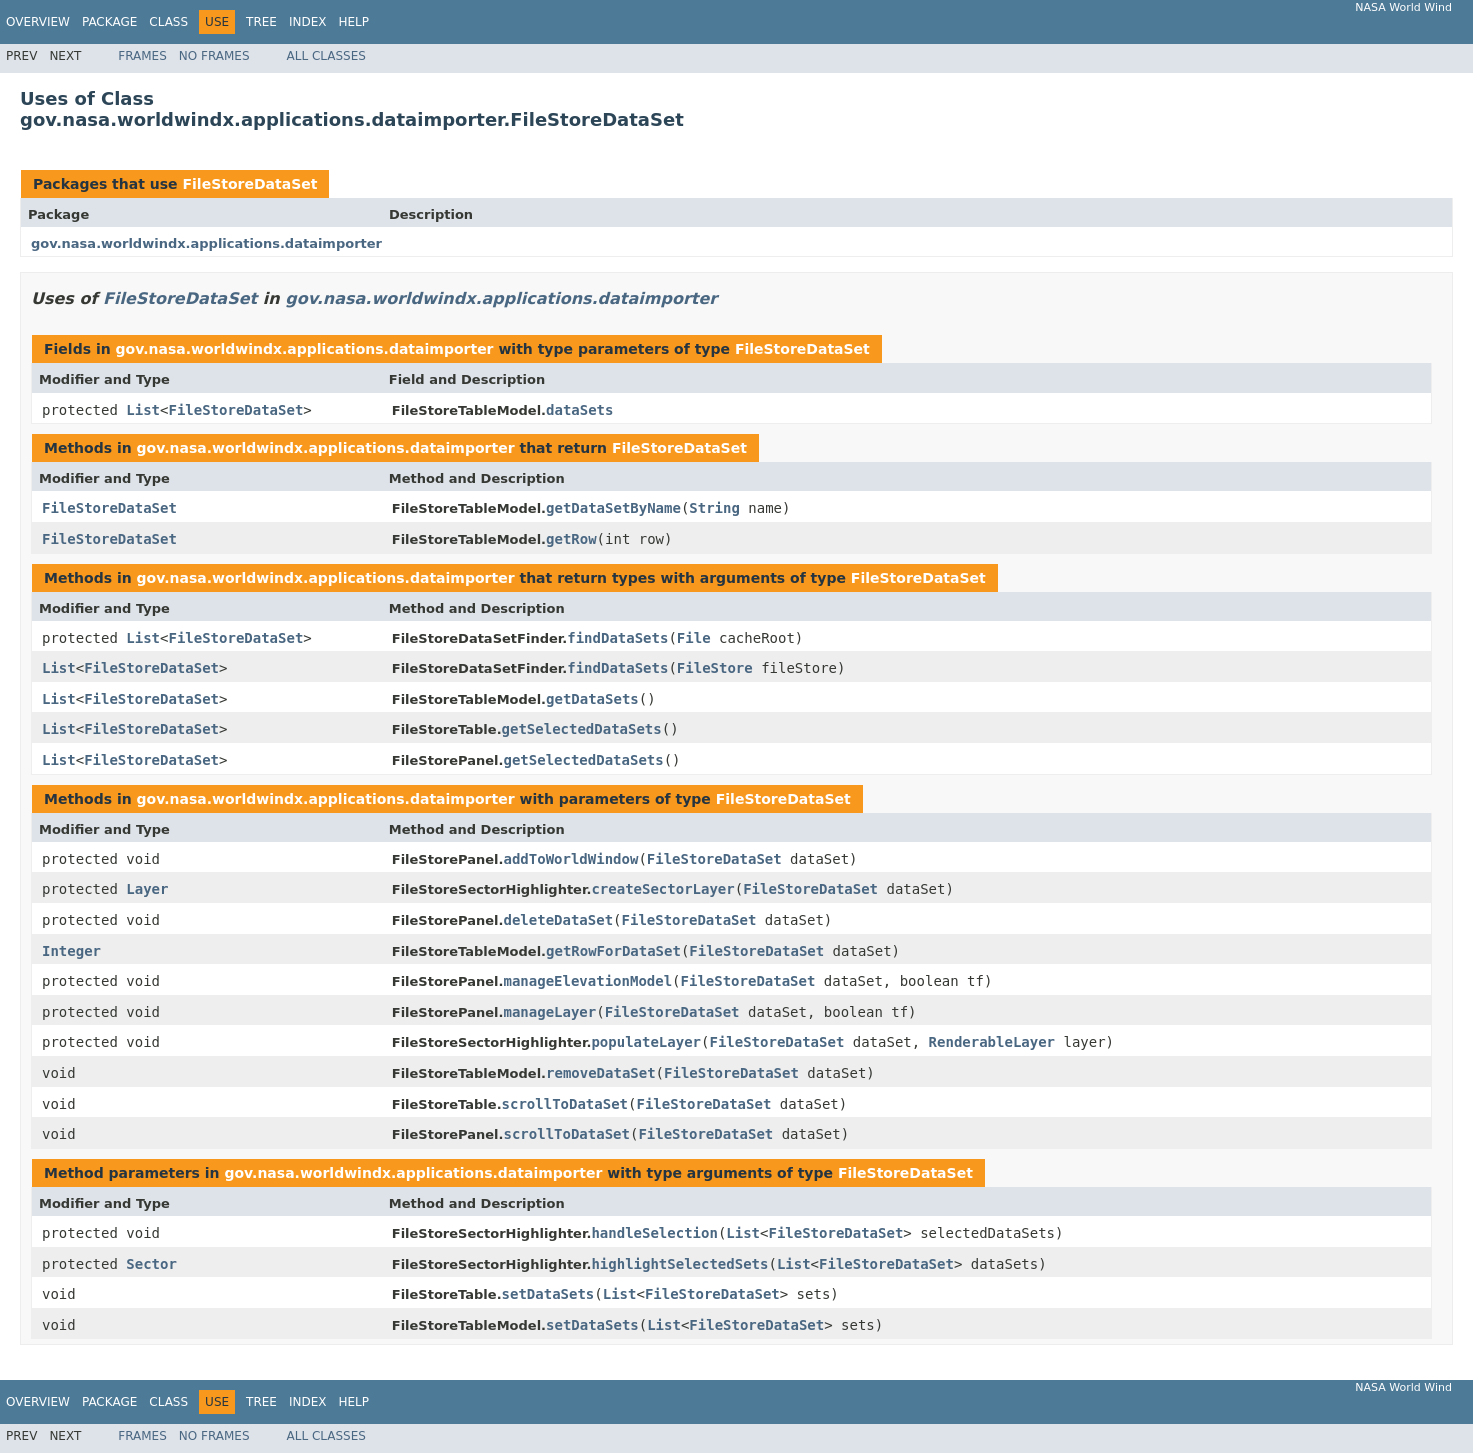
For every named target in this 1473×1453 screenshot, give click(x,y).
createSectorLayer (662, 889)
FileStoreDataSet (249, 184)
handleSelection (654, 1233)
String (714, 508)
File (694, 638)
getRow (571, 539)
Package (109, 22)
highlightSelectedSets (679, 1264)
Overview (38, 22)
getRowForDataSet (613, 951)
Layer (147, 889)
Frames (142, 56)
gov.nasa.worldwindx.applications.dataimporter (206, 243)
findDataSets (617, 638)
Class (168, 22)
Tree (261, 22)
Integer (71, 951)
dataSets (579, 410)
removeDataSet (601, 1073)
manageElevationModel (588, 981)
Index (308, 22)
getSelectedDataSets (582, 729)
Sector (151, 1264)
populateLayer (646, 1042)
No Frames (214, 56)
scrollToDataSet (565, 1104)
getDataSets (592, 699)
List (143, 410)
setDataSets (548, 1294)
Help (353, 22)
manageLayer (550, 1012)
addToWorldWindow (571, 859)
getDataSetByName (613, 508)
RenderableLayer (992, 1042)
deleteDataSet (559, 920)
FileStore (715, 668)
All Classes (326, 56)
